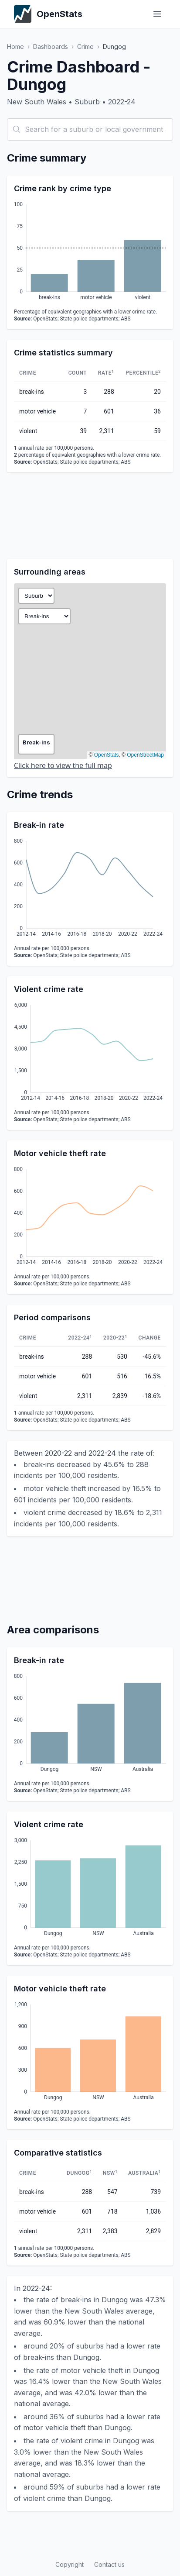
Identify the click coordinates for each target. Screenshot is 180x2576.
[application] (90, 252)
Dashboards (50, 46)
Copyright (69, 2564)
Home (15, 46)
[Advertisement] (90, 515)
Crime (85, 46)
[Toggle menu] (157, 14)
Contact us (109, 2564)
